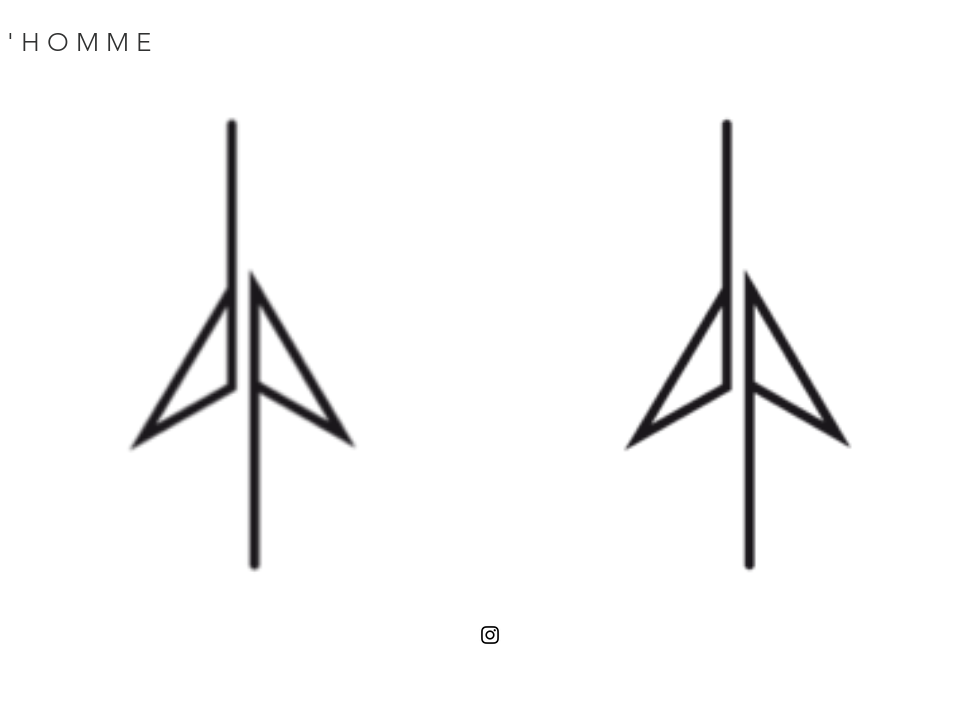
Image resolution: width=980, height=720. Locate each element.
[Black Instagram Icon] (490, 635)
